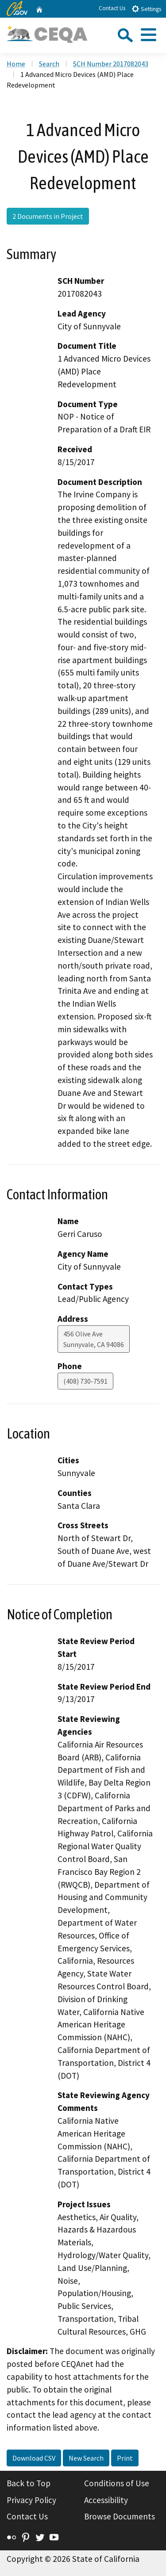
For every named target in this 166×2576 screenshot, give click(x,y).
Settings (146, 8)
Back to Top (28, 2483)
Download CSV (33, 2458)
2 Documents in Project (47, 216)
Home (16, 63)
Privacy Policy (31, 2500)
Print (125, 2458)
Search (49, 63)
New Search (86, 2458)
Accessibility (106, 2500)
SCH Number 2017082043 (110, 63)
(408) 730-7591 (85, 1381)
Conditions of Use (116, 2483)
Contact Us (112, 8)
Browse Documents (119, 2516)
